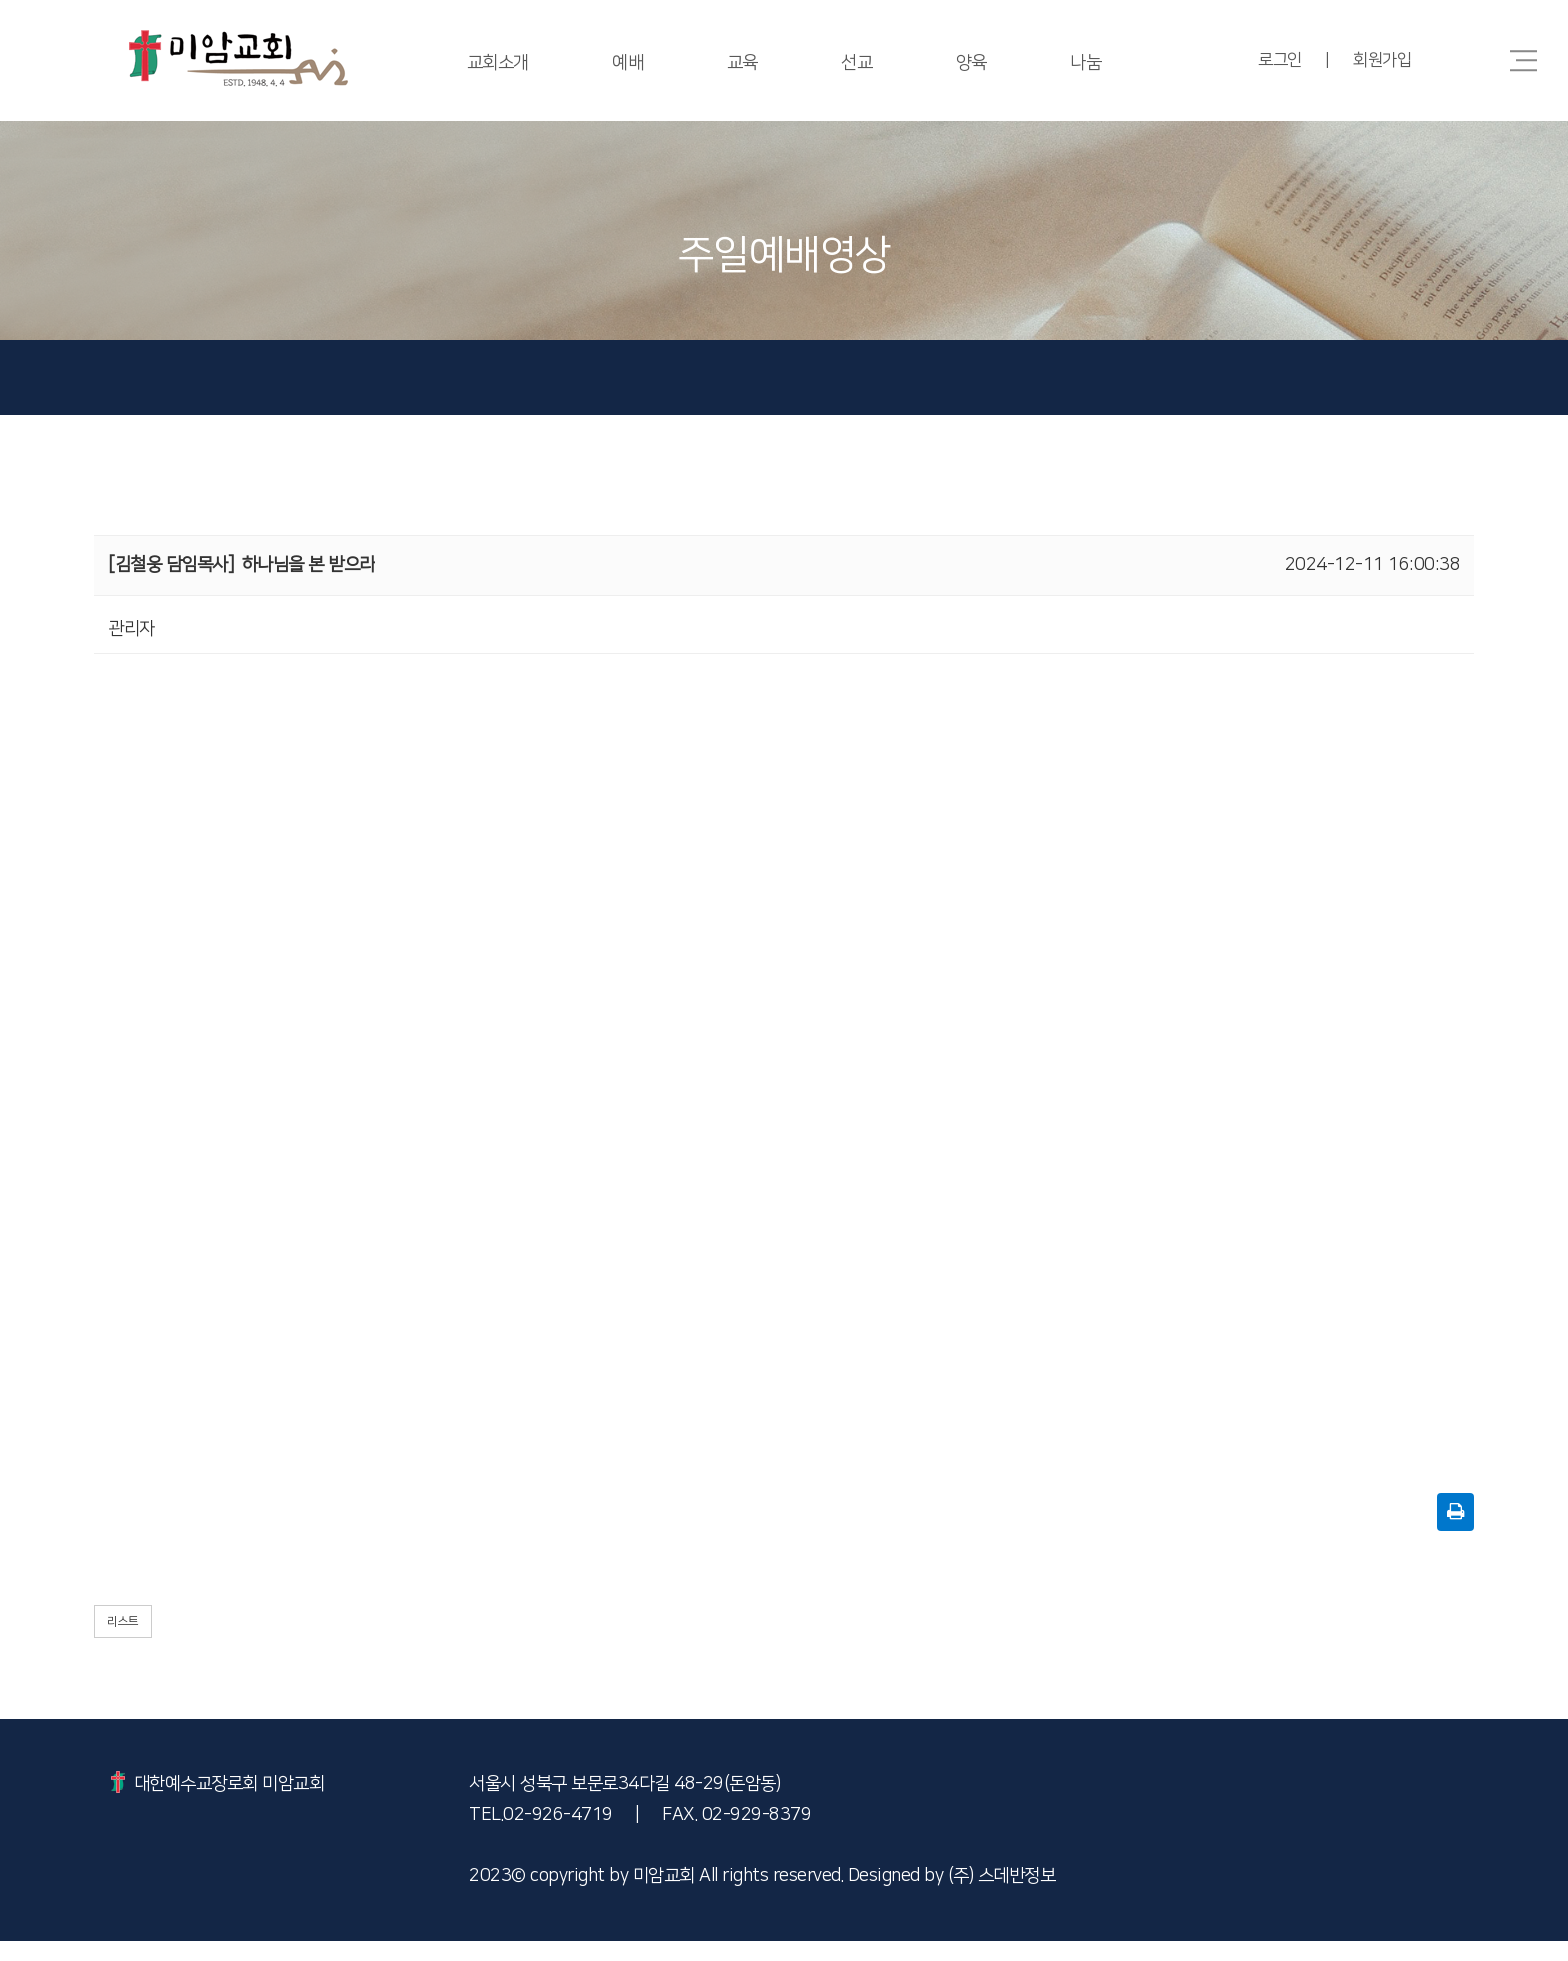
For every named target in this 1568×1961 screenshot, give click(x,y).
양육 (972, 63)
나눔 (1088, 63)
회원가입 (1382, 60)
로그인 (1278, 60)
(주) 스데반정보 (1002, 1896)
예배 (626, 63)
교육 (741, 63)
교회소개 (495, 63)
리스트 (123, 1641)
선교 (857, 63)
